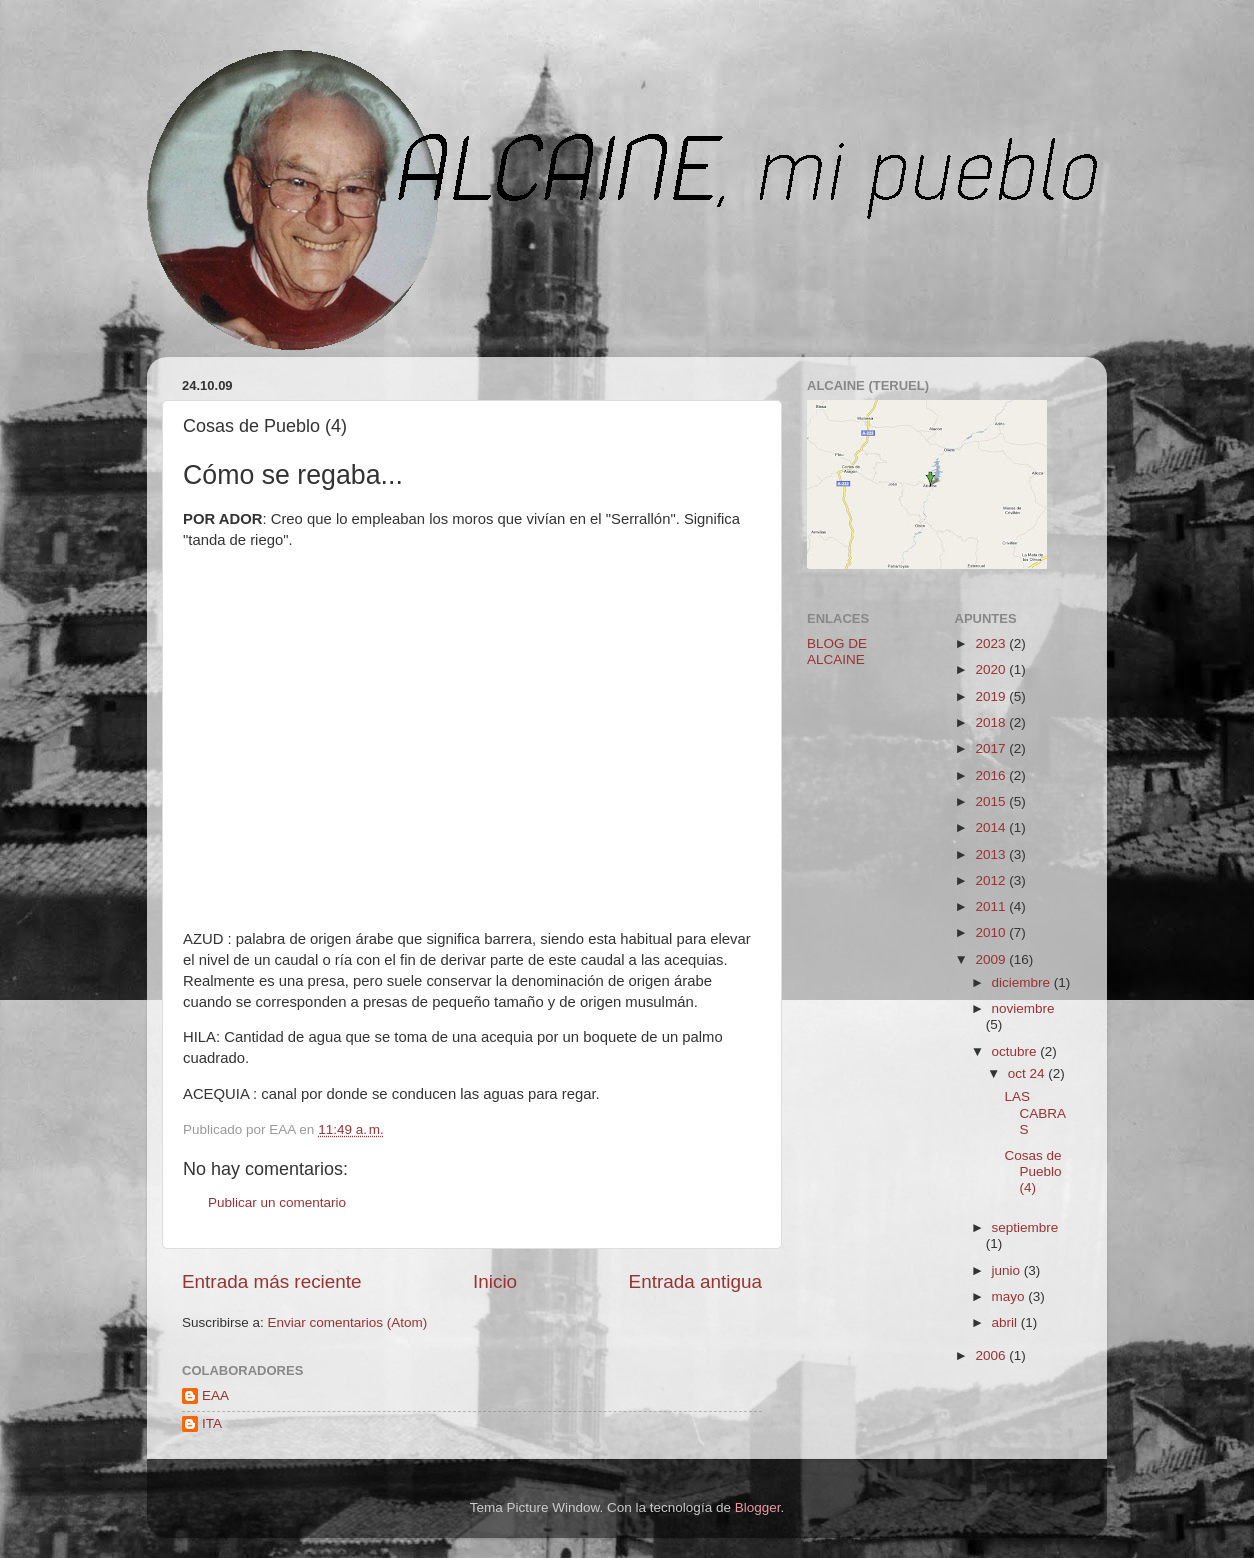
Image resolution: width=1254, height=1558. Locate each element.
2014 (992, 827)
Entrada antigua (695, 1281)
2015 (992, 801)
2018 (992, 722)
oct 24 (1028, 1073)
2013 (992, 854)
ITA (212, 1423)
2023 (992, 643)
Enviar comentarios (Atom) (348, 1322)
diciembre (1023, 982)
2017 (992, 748)
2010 (992, 932)
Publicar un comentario (277, 1202)
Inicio (495, 1281)
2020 (992, 669)
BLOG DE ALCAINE (837, 651)
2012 (992, 880)
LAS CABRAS (1035, 1112)
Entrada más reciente (272, 1281)
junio (1008, 1270)
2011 (992, 906)
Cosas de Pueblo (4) (1032, 1171)
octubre (1016, 1051)
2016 (992, 775)
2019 (992, 696)
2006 (992, 1355)
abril (1006, 1322)
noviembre (1023, 1008)
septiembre (1025, 1227)
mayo (1010, 1296)
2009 (992, 959)
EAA (215, 1395)
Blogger (758, 1507)
